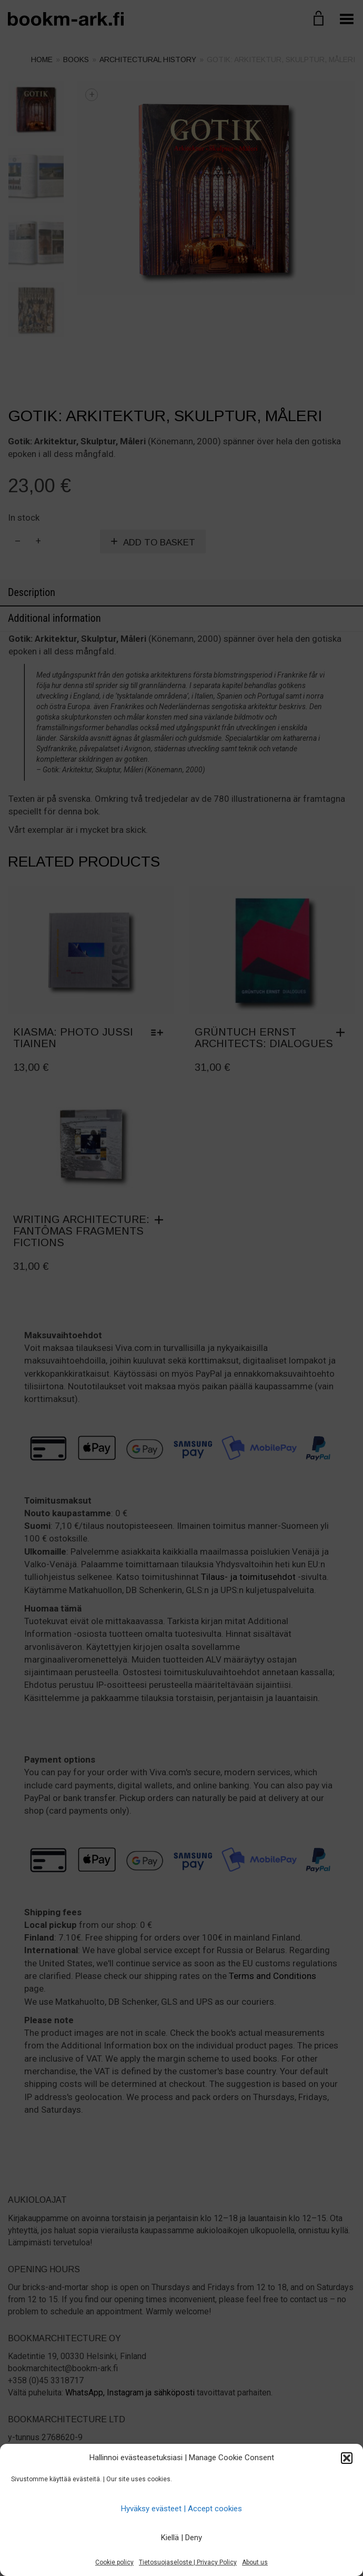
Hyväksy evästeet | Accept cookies (181, 2508)
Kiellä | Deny (181, 2537)
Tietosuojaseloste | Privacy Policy (188, 2562)
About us (255, 2562)
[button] (346, 2458)
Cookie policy (114, 2562)
